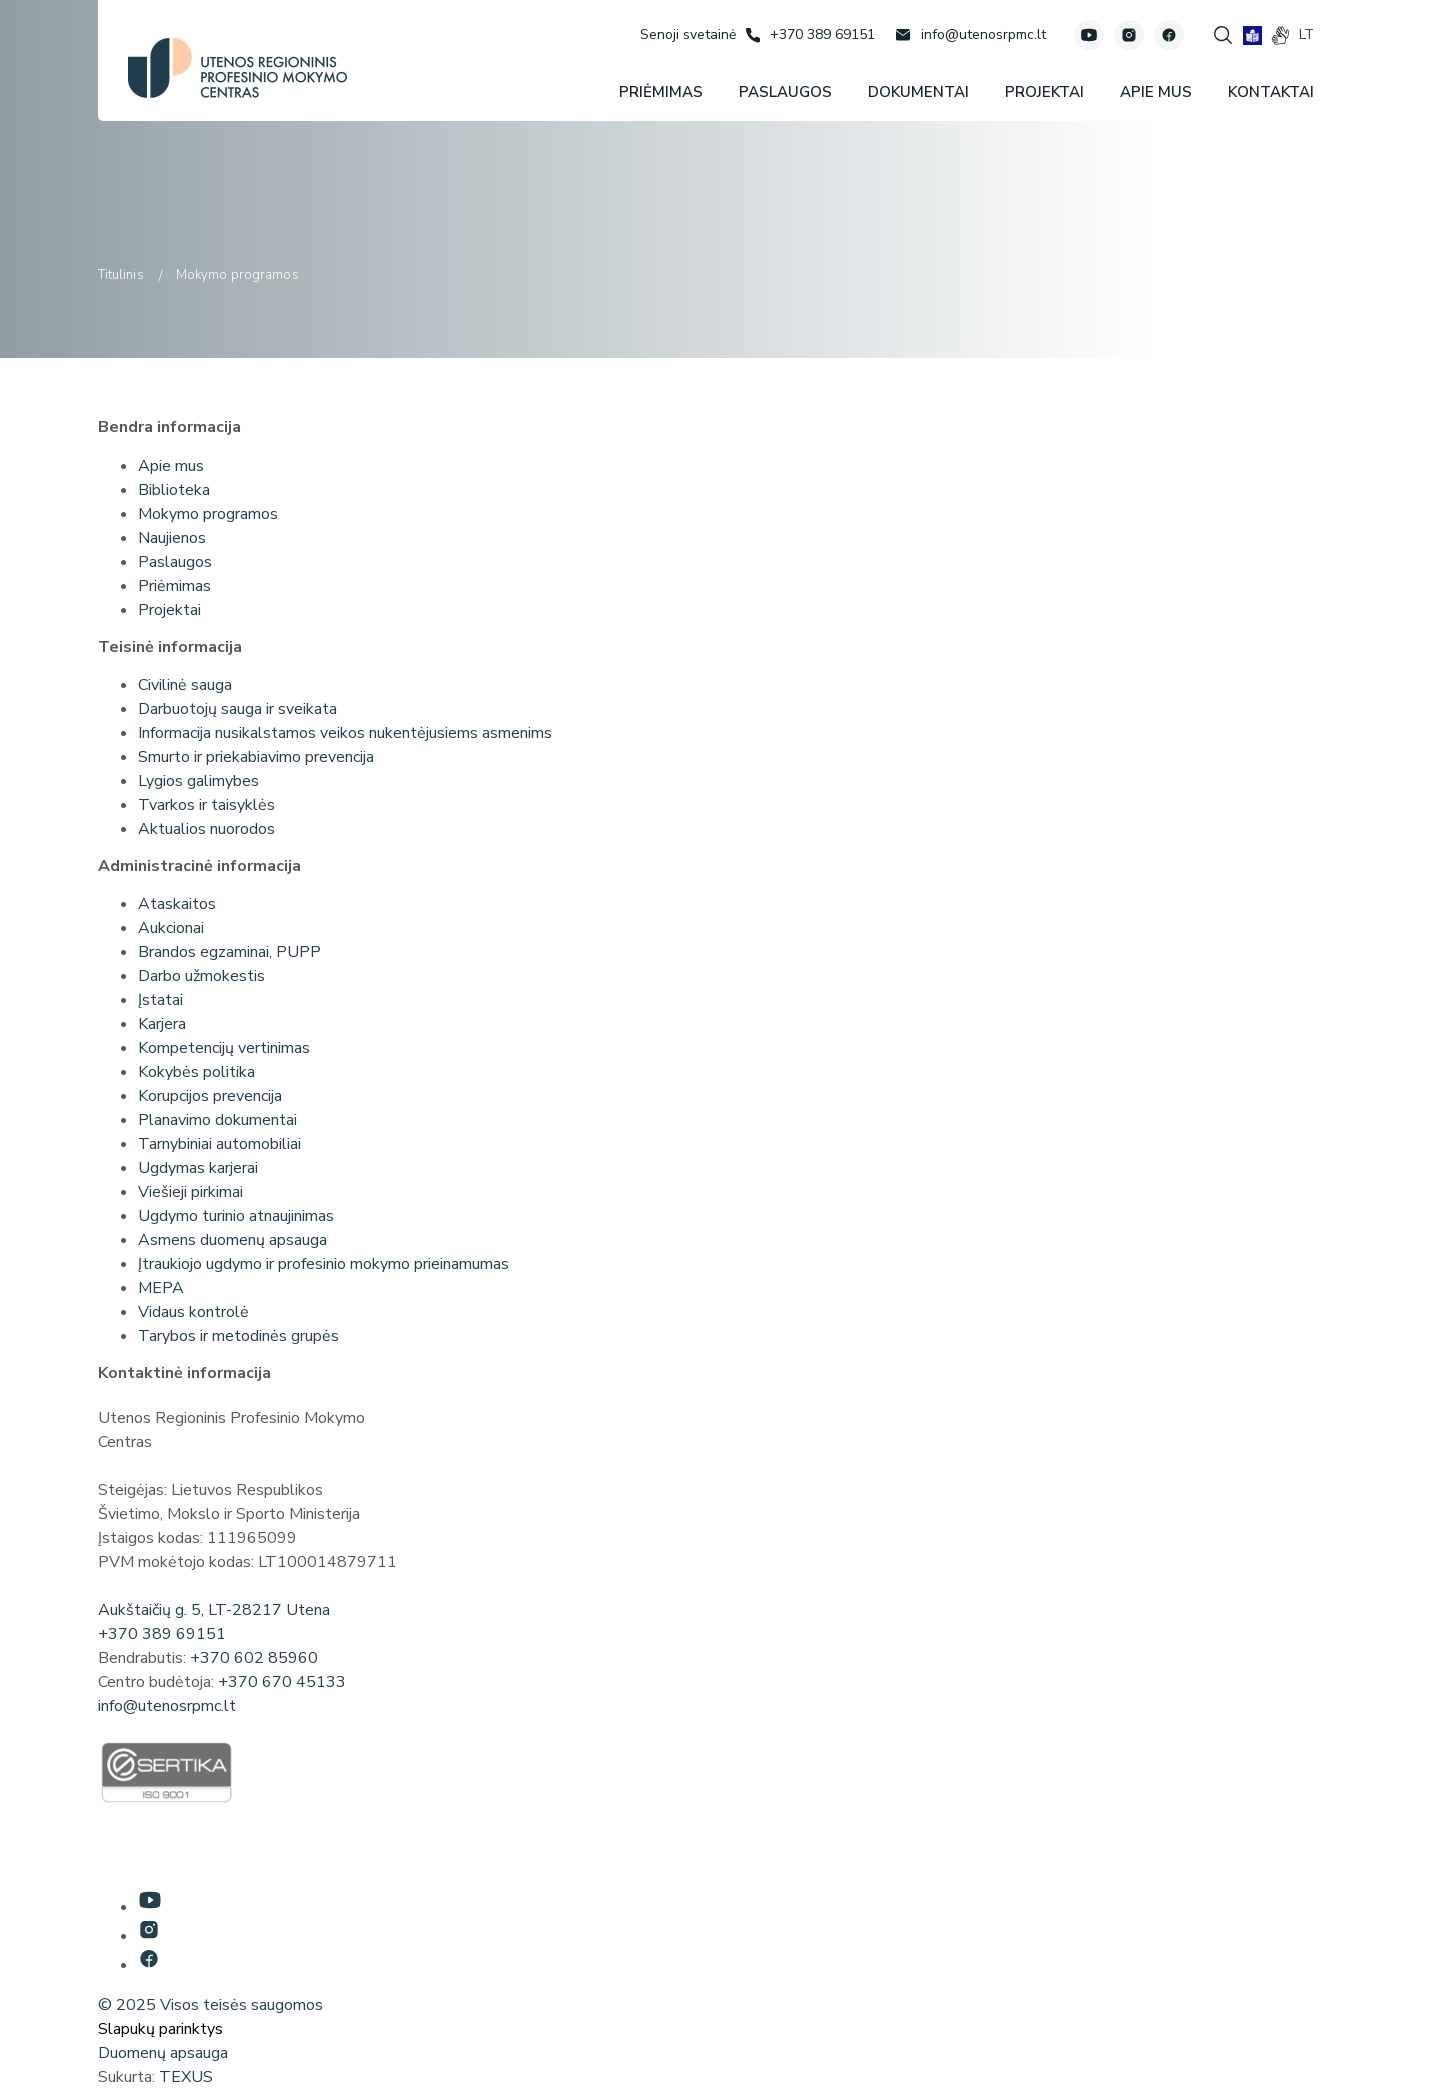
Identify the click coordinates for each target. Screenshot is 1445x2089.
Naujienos (172, 538)
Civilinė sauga (185, 685)
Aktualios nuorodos (206, 829)
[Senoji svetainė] (688, 34)
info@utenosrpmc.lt (167, 1706)
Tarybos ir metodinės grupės (238, 1336)
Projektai (169, 610)
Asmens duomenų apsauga (232, 1240)
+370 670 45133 (282, 1682)
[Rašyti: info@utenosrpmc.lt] (970, 35)
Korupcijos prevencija (210, 1096)
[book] (1252, 35)
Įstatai (160, 1000)
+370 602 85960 (254, 1658)
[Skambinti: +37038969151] (810, 35)
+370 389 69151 (162, 1634)
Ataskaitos (177, 904)
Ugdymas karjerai (198, 1168)
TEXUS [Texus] (186, 2077)
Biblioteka (174, 490)
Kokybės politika (196, 1072)
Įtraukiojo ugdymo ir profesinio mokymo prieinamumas (323, 1264)
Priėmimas (174, 586)
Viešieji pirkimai (190, 1192)
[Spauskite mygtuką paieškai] (1223, 35)
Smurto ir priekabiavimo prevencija (256, 757)
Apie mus (171, 466)
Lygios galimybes (198, 781)
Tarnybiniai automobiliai (219, 1144)
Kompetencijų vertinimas (224, 1048)
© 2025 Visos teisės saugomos (210, 2005)
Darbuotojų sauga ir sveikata (237, 709)
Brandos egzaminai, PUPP (229, 952)
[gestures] (1280, 35)
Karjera (162, 1024)
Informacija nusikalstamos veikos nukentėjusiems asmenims (345, 733)
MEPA (161, 1288)
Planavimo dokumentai (217, 1120)
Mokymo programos (208, 514)
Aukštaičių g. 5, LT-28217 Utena (214, 1610)
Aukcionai (171, 928)
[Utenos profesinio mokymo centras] (237, 68)
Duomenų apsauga (163, 2053)
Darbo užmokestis (201, 976)
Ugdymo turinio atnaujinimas (236, 1216)
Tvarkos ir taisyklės (206, 805)
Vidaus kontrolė (193, 1312)
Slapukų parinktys (160, 2029)
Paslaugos (175, 562)
